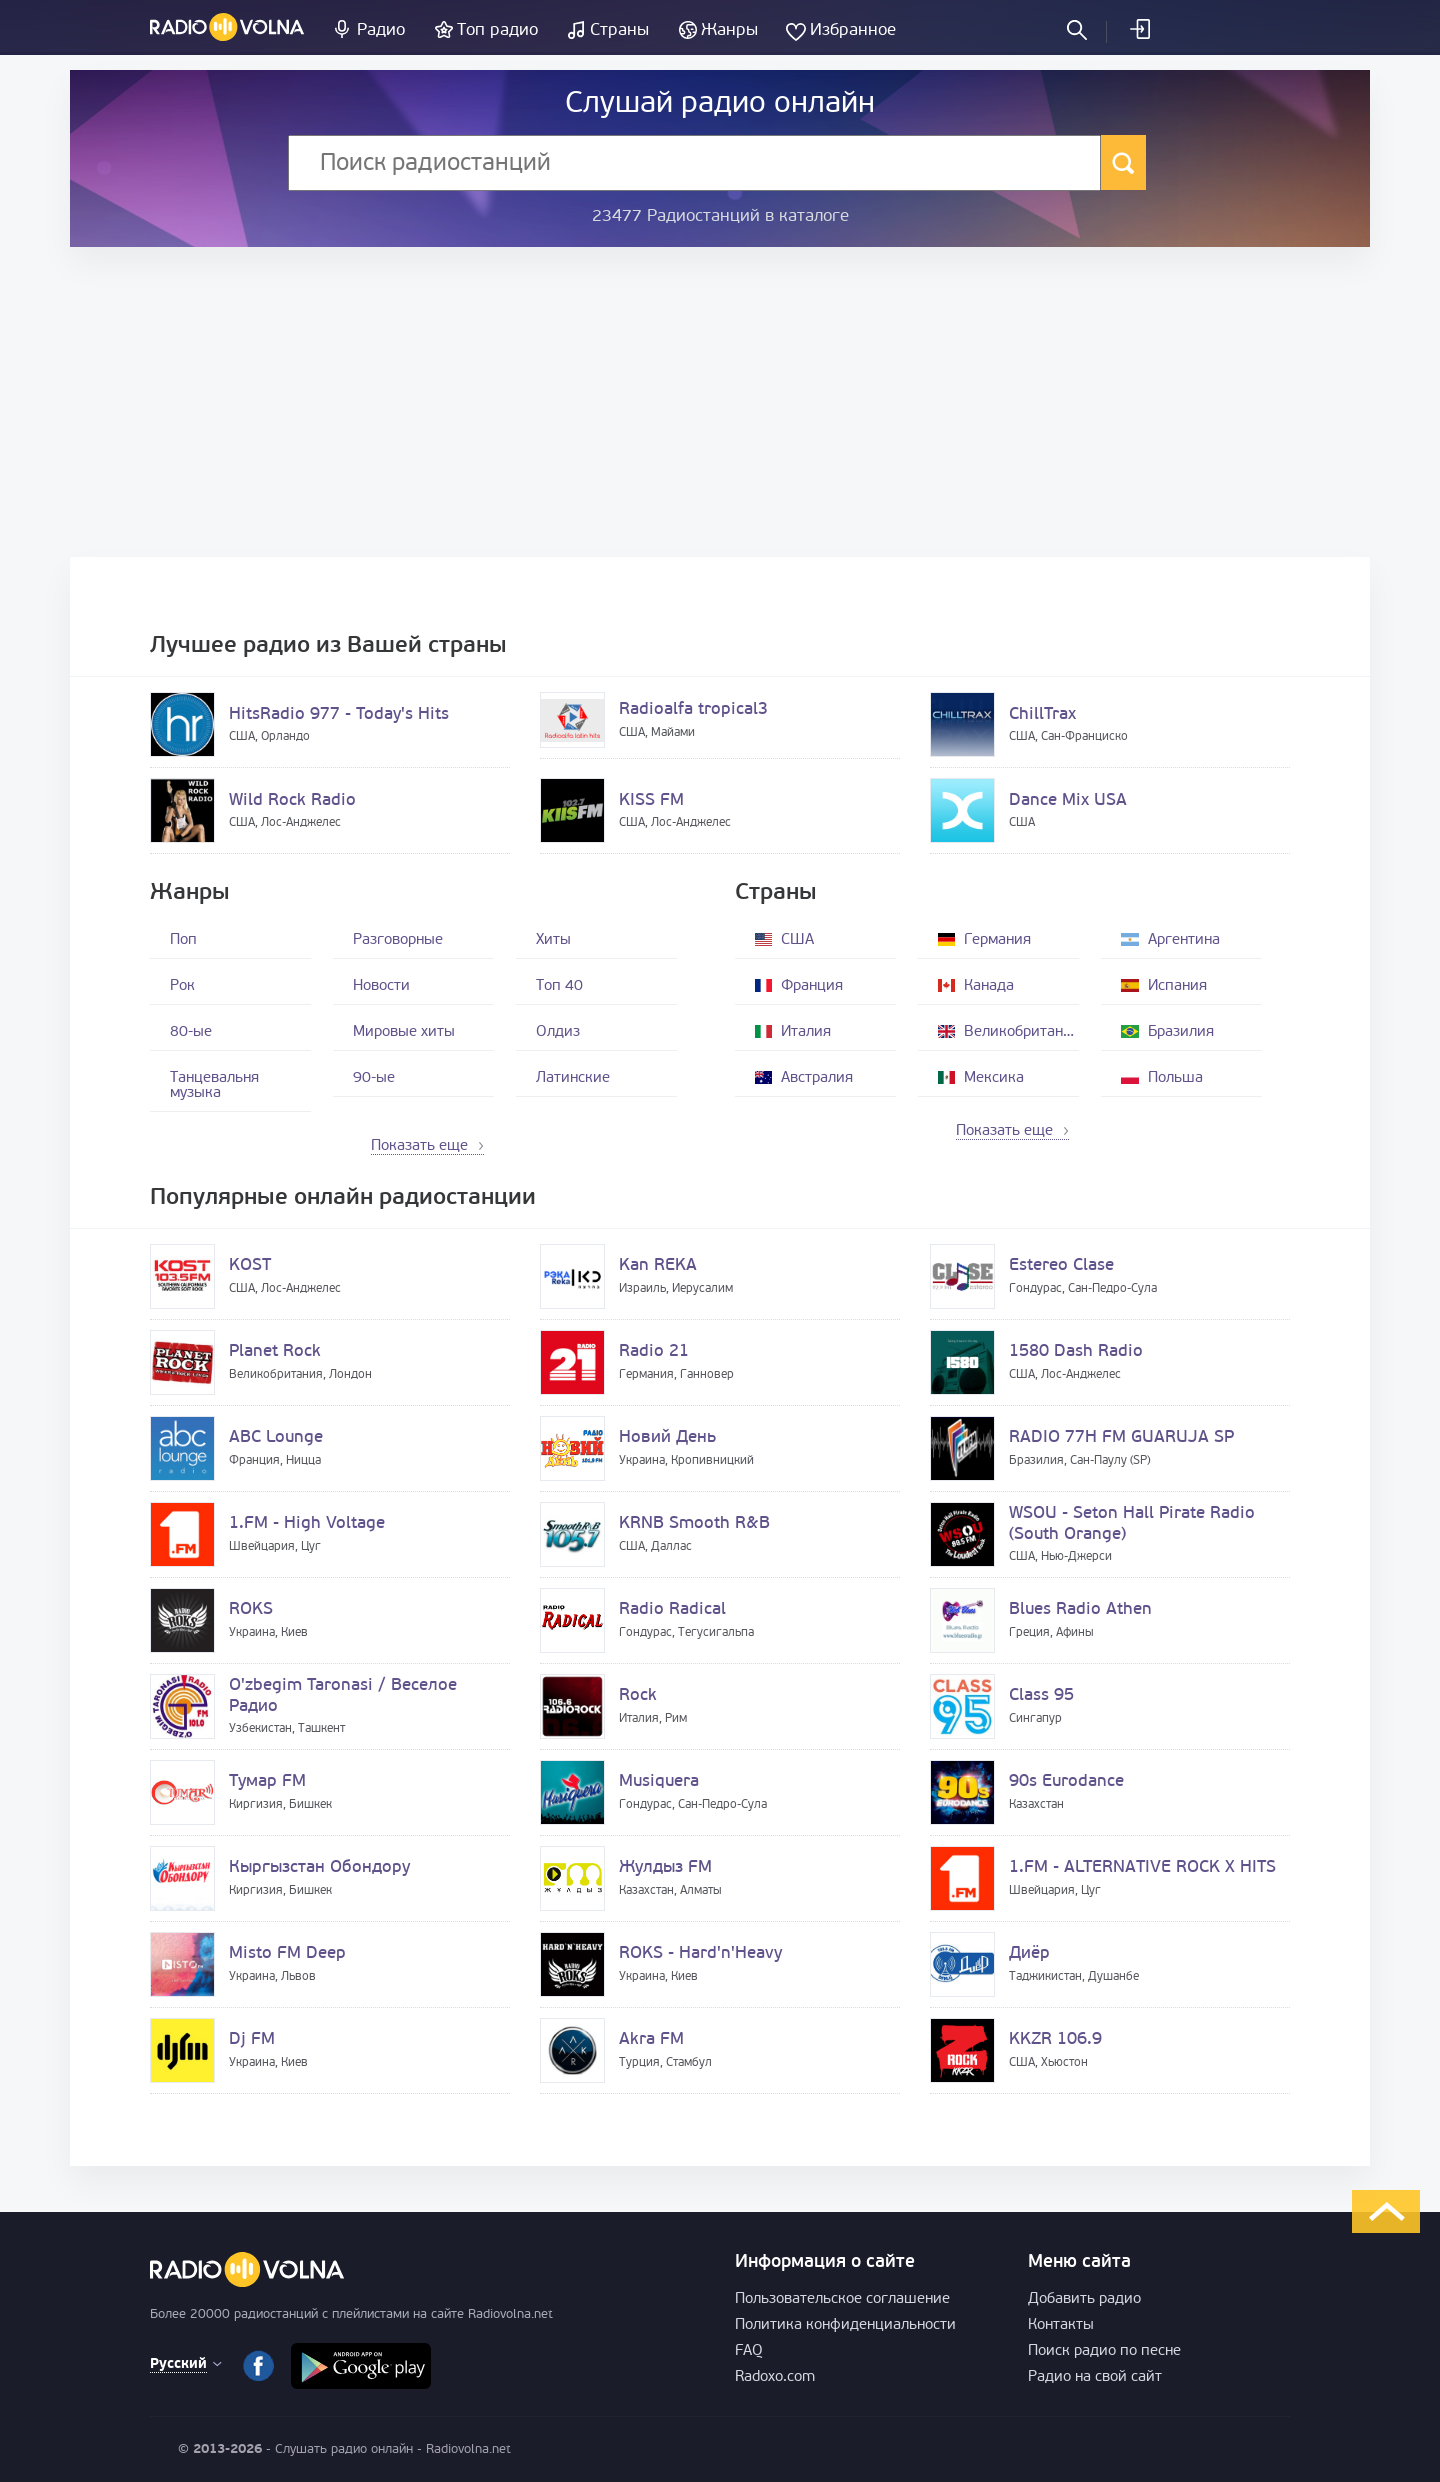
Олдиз (558, 1032)
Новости (381, 986)
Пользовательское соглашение (842, 2299)
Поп (183, 940)
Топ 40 (559, 986)
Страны (619, 30)
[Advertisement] (720, 402)
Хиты (553, 940)
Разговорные (398, 940)
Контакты (1061, 2325)
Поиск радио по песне (1104, 2351)
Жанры (729, 30)
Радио (381, 30)
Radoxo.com (775, 2377)
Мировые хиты (404, 1032)
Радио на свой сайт (1095, 2377)
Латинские (573, 1078)
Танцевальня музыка (214, 1086)
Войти (1139, 29)
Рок (182, 986)
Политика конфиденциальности (845, 2325)
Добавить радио (1084, 2299)
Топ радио (497, 30)
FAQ (749, 2351)
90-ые (374, 1078)
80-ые (191, 1032)
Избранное (853, 30)
